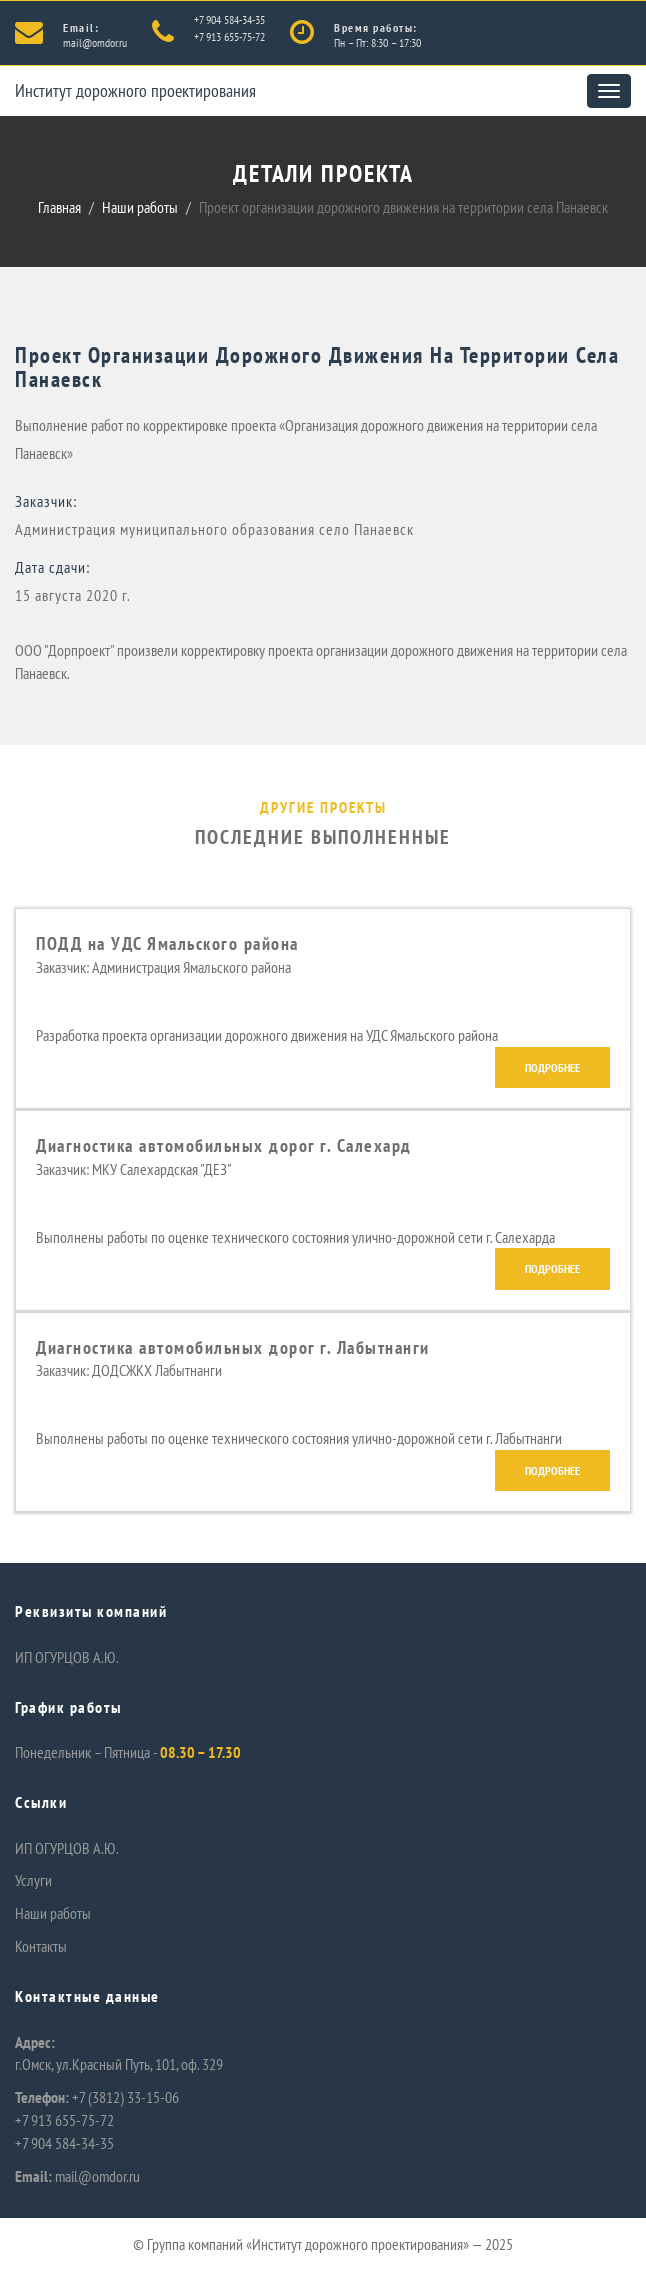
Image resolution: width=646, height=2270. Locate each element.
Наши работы (140, 207)
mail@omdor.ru (95, 42)
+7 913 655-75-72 (229, 36)
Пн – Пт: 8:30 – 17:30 (377, 42)
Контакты (41, 1946)
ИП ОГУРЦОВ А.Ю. (67, 1657)
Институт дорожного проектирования (135, 90)
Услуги (33, 1880)
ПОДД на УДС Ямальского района (167, 943)
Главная (59, 207)
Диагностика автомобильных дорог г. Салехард (224, 1145)
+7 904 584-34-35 (229, 19)
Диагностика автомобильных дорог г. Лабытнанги (233, 1347)
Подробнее (552, 1067)
